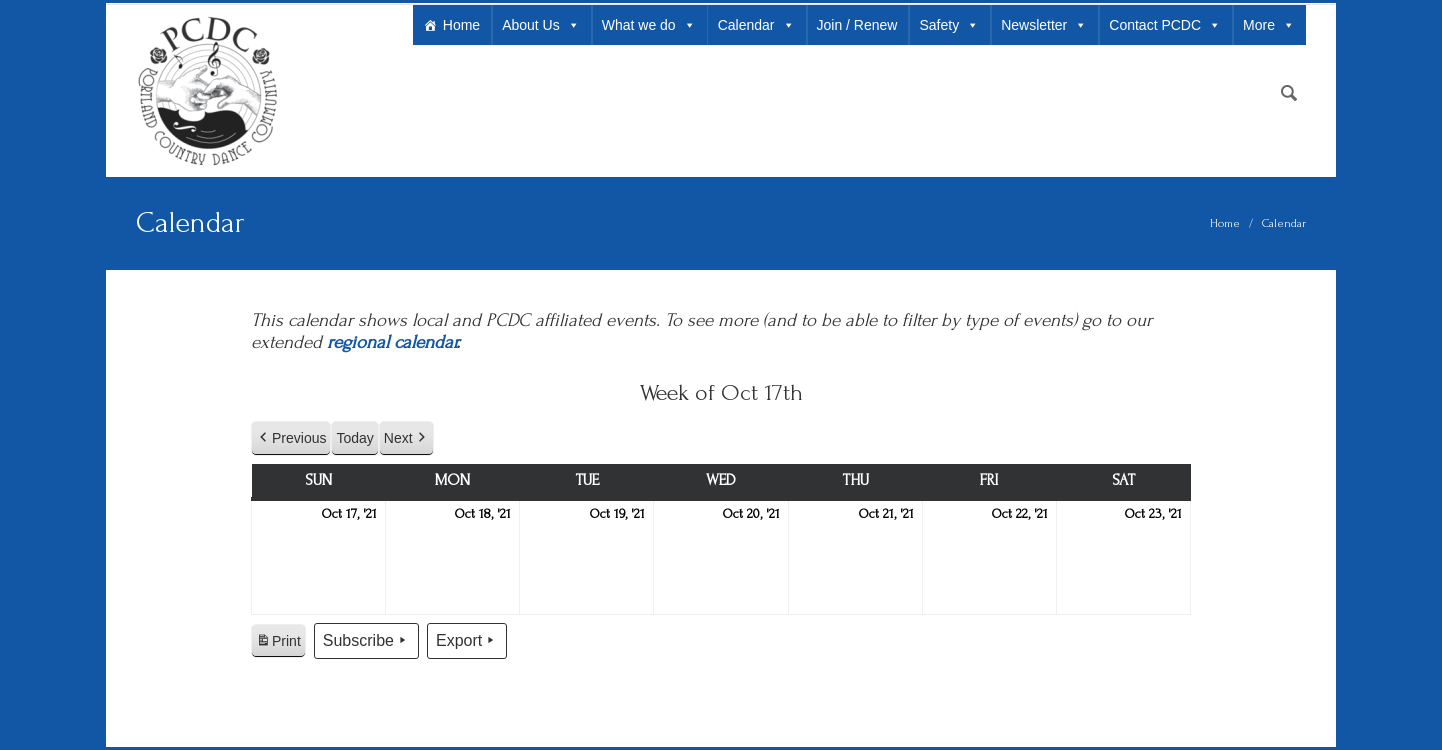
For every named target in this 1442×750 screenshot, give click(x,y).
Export (467, 641)
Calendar (756, 25)
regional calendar (391, 342)
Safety (949, 25)
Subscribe (366, 641)
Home (461, 25)
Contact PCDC (1165, 25)
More (1269, 25)
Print (278, 644)
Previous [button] (291, 438)
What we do (649, 25)
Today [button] (354, 438)
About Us (541, 25)
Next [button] (406, 438)
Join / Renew (857, 25)
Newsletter (1044, 25)
